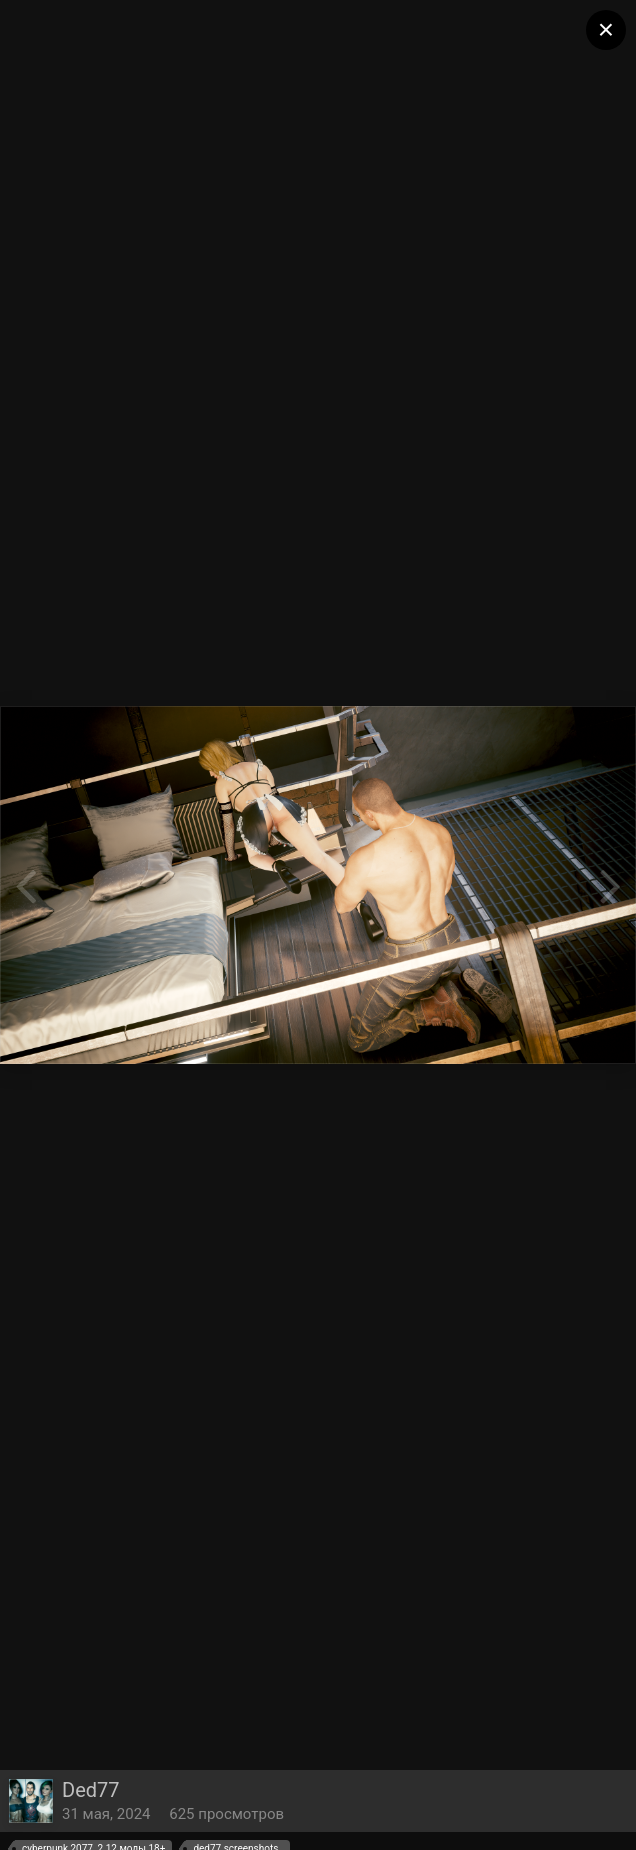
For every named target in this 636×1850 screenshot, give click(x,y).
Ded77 (91, 1790)
